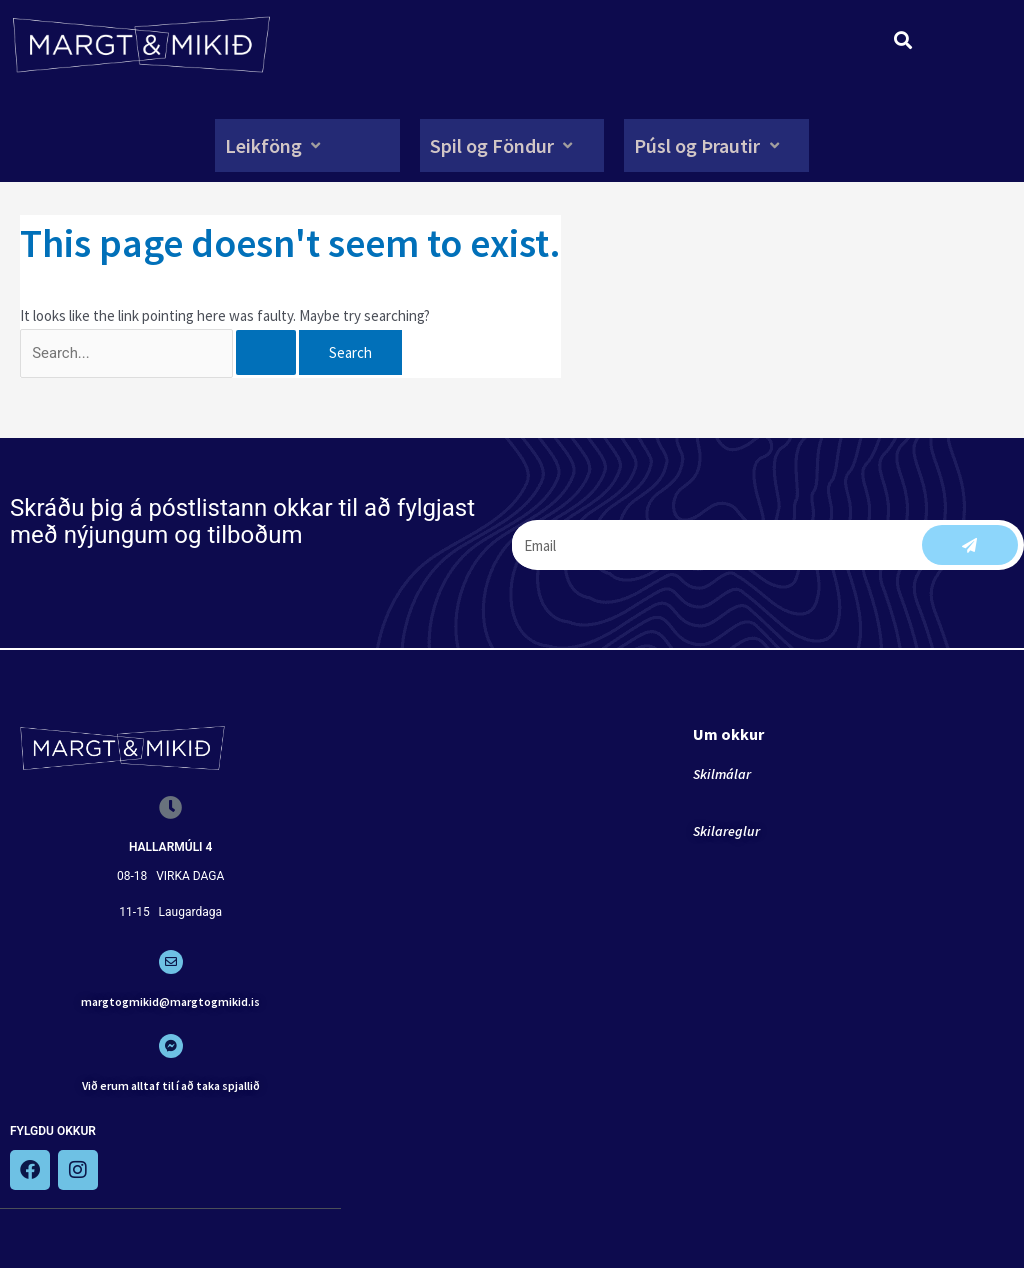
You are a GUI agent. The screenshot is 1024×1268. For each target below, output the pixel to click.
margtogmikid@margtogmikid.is (170, 1001)
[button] (275, 145)
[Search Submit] (277, 352)
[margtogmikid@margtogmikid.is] (171, 963)
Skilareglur (726, 832)
